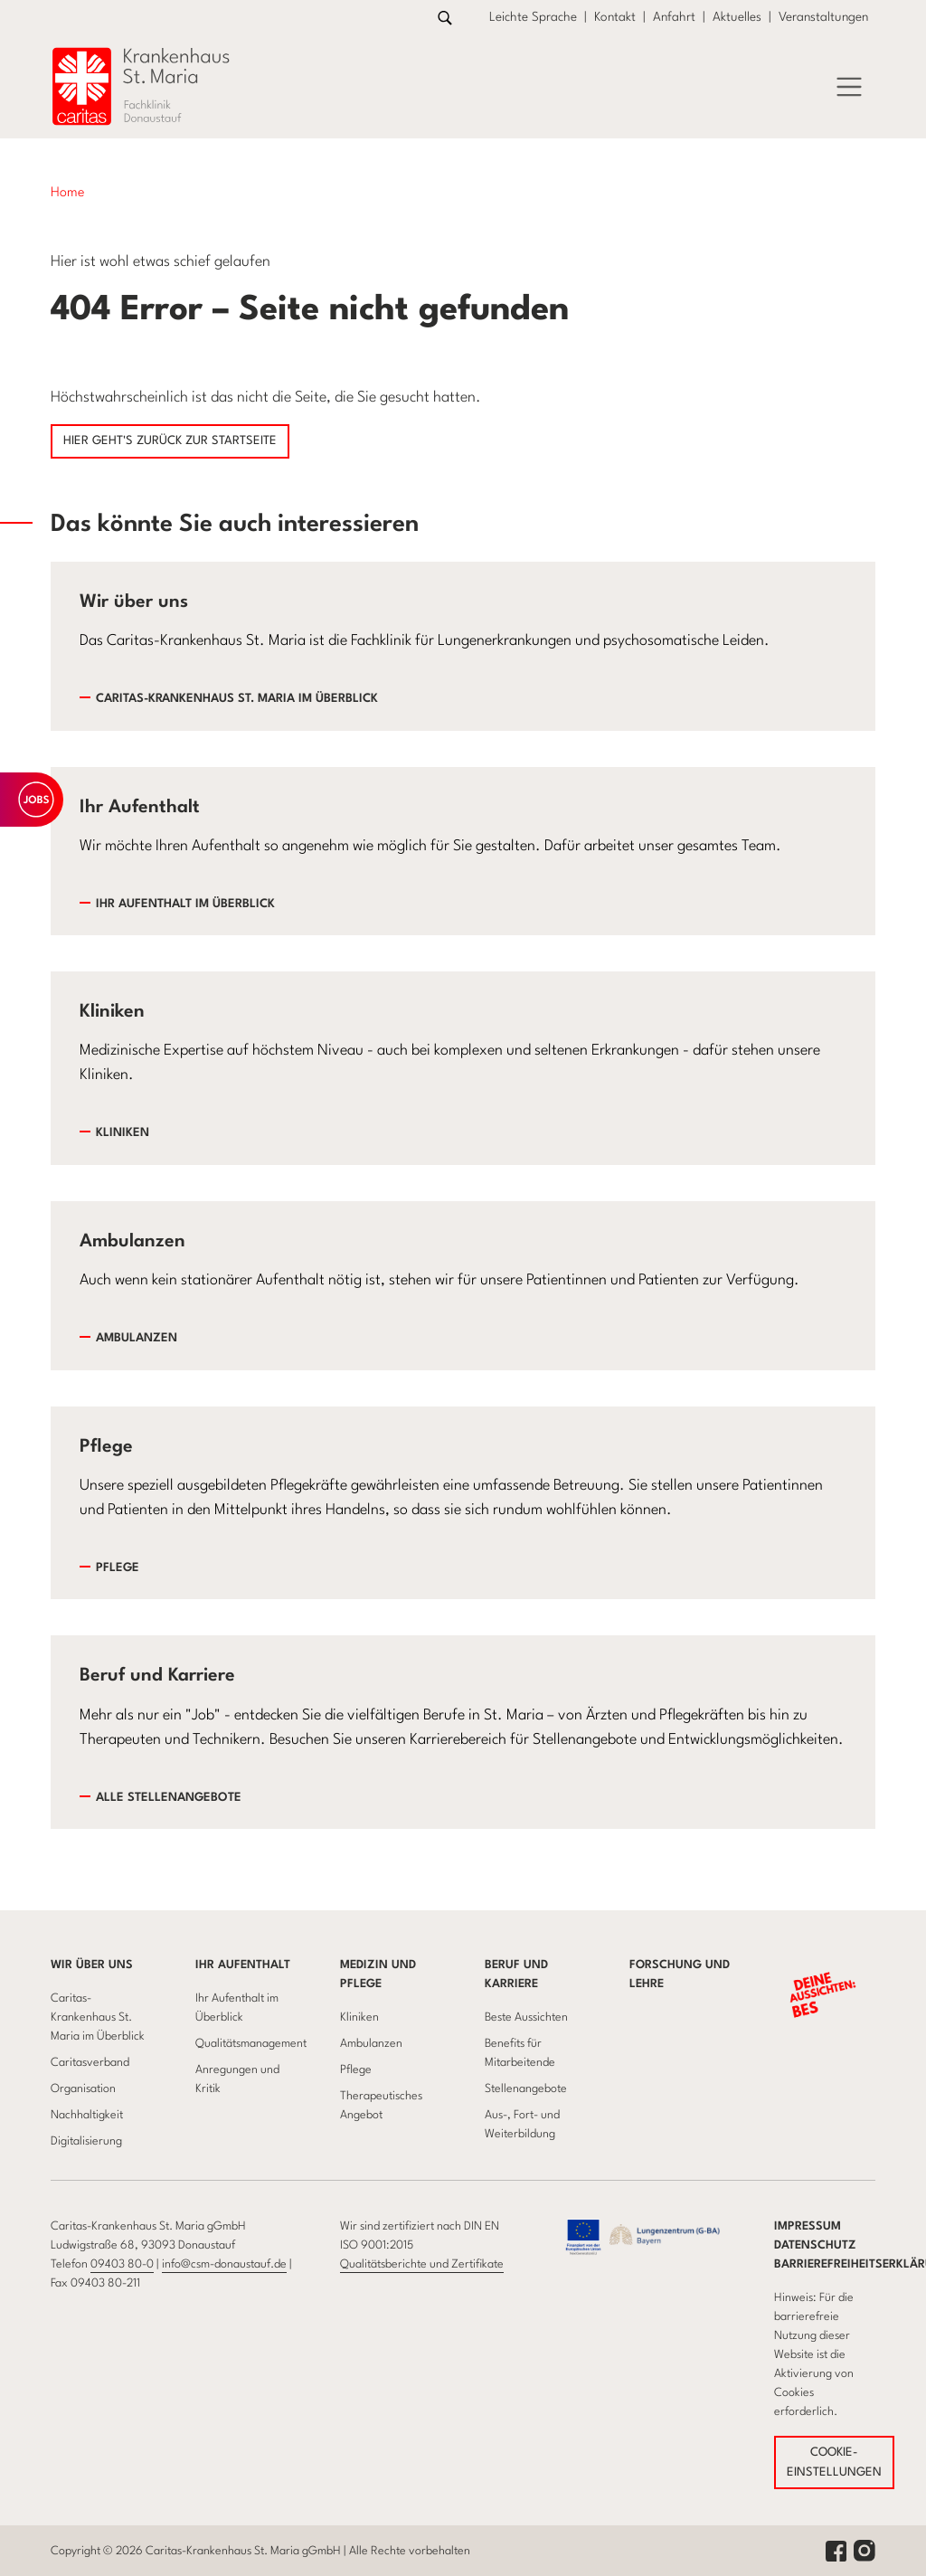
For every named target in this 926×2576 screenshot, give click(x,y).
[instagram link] (864, 2550)
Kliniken (122, 1133)
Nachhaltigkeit (87, 2115)
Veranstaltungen (823, 17)
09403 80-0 (122, 2264)
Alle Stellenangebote (168, 1798)
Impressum (807, 2226)
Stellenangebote (526, 2089)
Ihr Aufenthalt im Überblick (185, 904)
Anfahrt (674, 17)
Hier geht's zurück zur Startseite (170, 441)
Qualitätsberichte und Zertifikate (422, 2264)
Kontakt (615, 17)
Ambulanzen (136, 1338)
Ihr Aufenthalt (242, 1965)
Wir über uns (92, 1965)
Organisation (83, 2089)
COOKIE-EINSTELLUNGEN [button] (834, 2462)
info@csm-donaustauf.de (224, 2264)
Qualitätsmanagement (251, 2044)
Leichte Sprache (533, 17)
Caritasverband (90, 2063)
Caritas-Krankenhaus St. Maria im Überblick (237, 699)
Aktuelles (737, 17)
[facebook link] (836, 2550)
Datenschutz (815, 2245)
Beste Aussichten (526, 2017)
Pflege (117, 1568)
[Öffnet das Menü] (849, 87)
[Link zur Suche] (445, 17)
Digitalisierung (86, 2141)
